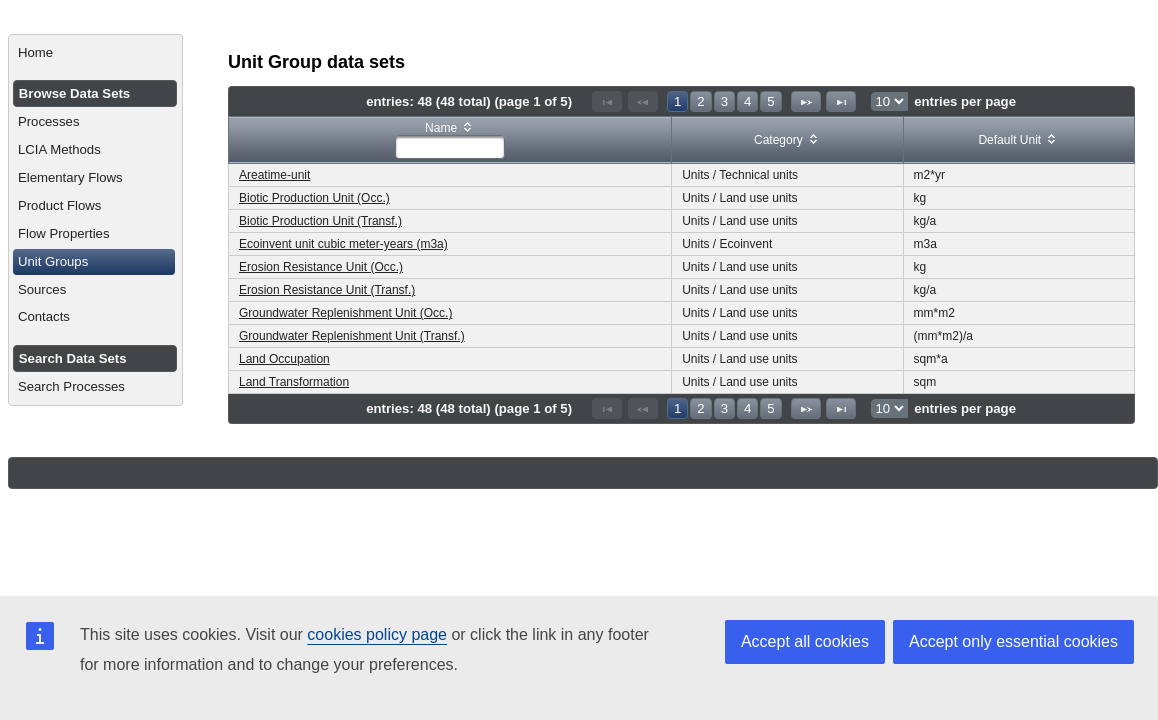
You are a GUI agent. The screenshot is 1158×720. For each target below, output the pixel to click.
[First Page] (607, 101)
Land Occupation (284, 359)
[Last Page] (841, 101)
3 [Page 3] (724, 101)
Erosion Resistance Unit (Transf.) (327, 290)
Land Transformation (294, 382)
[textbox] (450, 147)
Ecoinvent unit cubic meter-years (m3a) (343, 244)
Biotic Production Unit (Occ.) (314, 198)
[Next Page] (806, 101)
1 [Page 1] (677, 101)
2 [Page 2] (700, 101)
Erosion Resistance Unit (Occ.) (321, 267)
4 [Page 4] (747, 101)
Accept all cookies (805, 641)
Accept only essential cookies (1013, 641)
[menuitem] (95, 53)
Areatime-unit (274, 175)
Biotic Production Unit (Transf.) (320, 221)
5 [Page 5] (770, 101)
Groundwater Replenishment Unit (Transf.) (352, 336)
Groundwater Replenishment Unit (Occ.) (345, 313)
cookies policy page (377, 634)
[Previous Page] (643, 101)
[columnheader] (450, 140)
